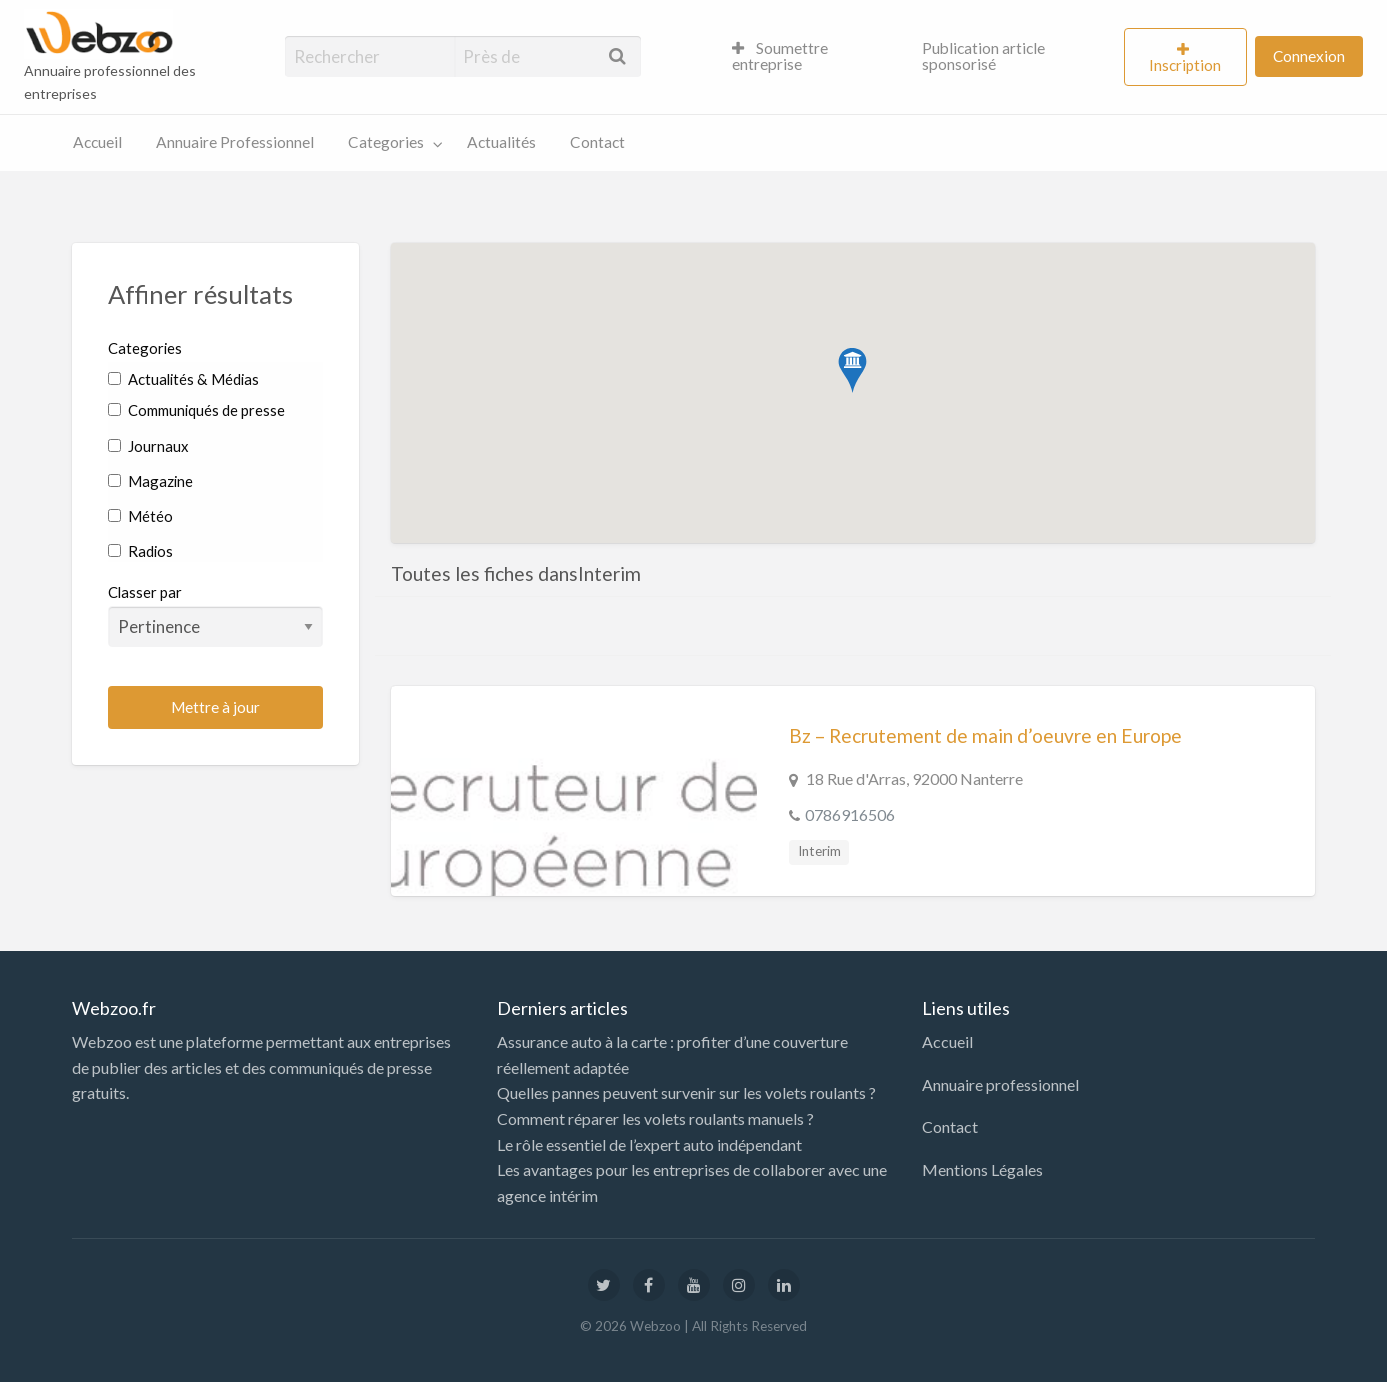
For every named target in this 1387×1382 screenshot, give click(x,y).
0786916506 (850, 814)
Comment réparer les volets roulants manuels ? (655, 1118)
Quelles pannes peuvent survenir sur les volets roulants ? (686, 1092)
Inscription (1185, 65)
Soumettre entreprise (780, 56)
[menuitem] (810, 57)
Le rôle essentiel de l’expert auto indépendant (649, 1144)
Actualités (501, 142)
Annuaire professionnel (1000, 1084)
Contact (597, 142)
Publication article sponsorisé (983, 56)
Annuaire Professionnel (235, 142)
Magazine (150, 481)
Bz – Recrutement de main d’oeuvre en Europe (985, 735)
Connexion (1309, 56)
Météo (140, 516)
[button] (852, 370)
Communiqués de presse (196, 410)
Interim (819, 851)
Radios (140, 551)
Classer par (215, 615)
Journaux (148, 446)
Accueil (97, 142)
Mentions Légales (982, 1169)
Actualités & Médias (183, 379)
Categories (386, 142)
